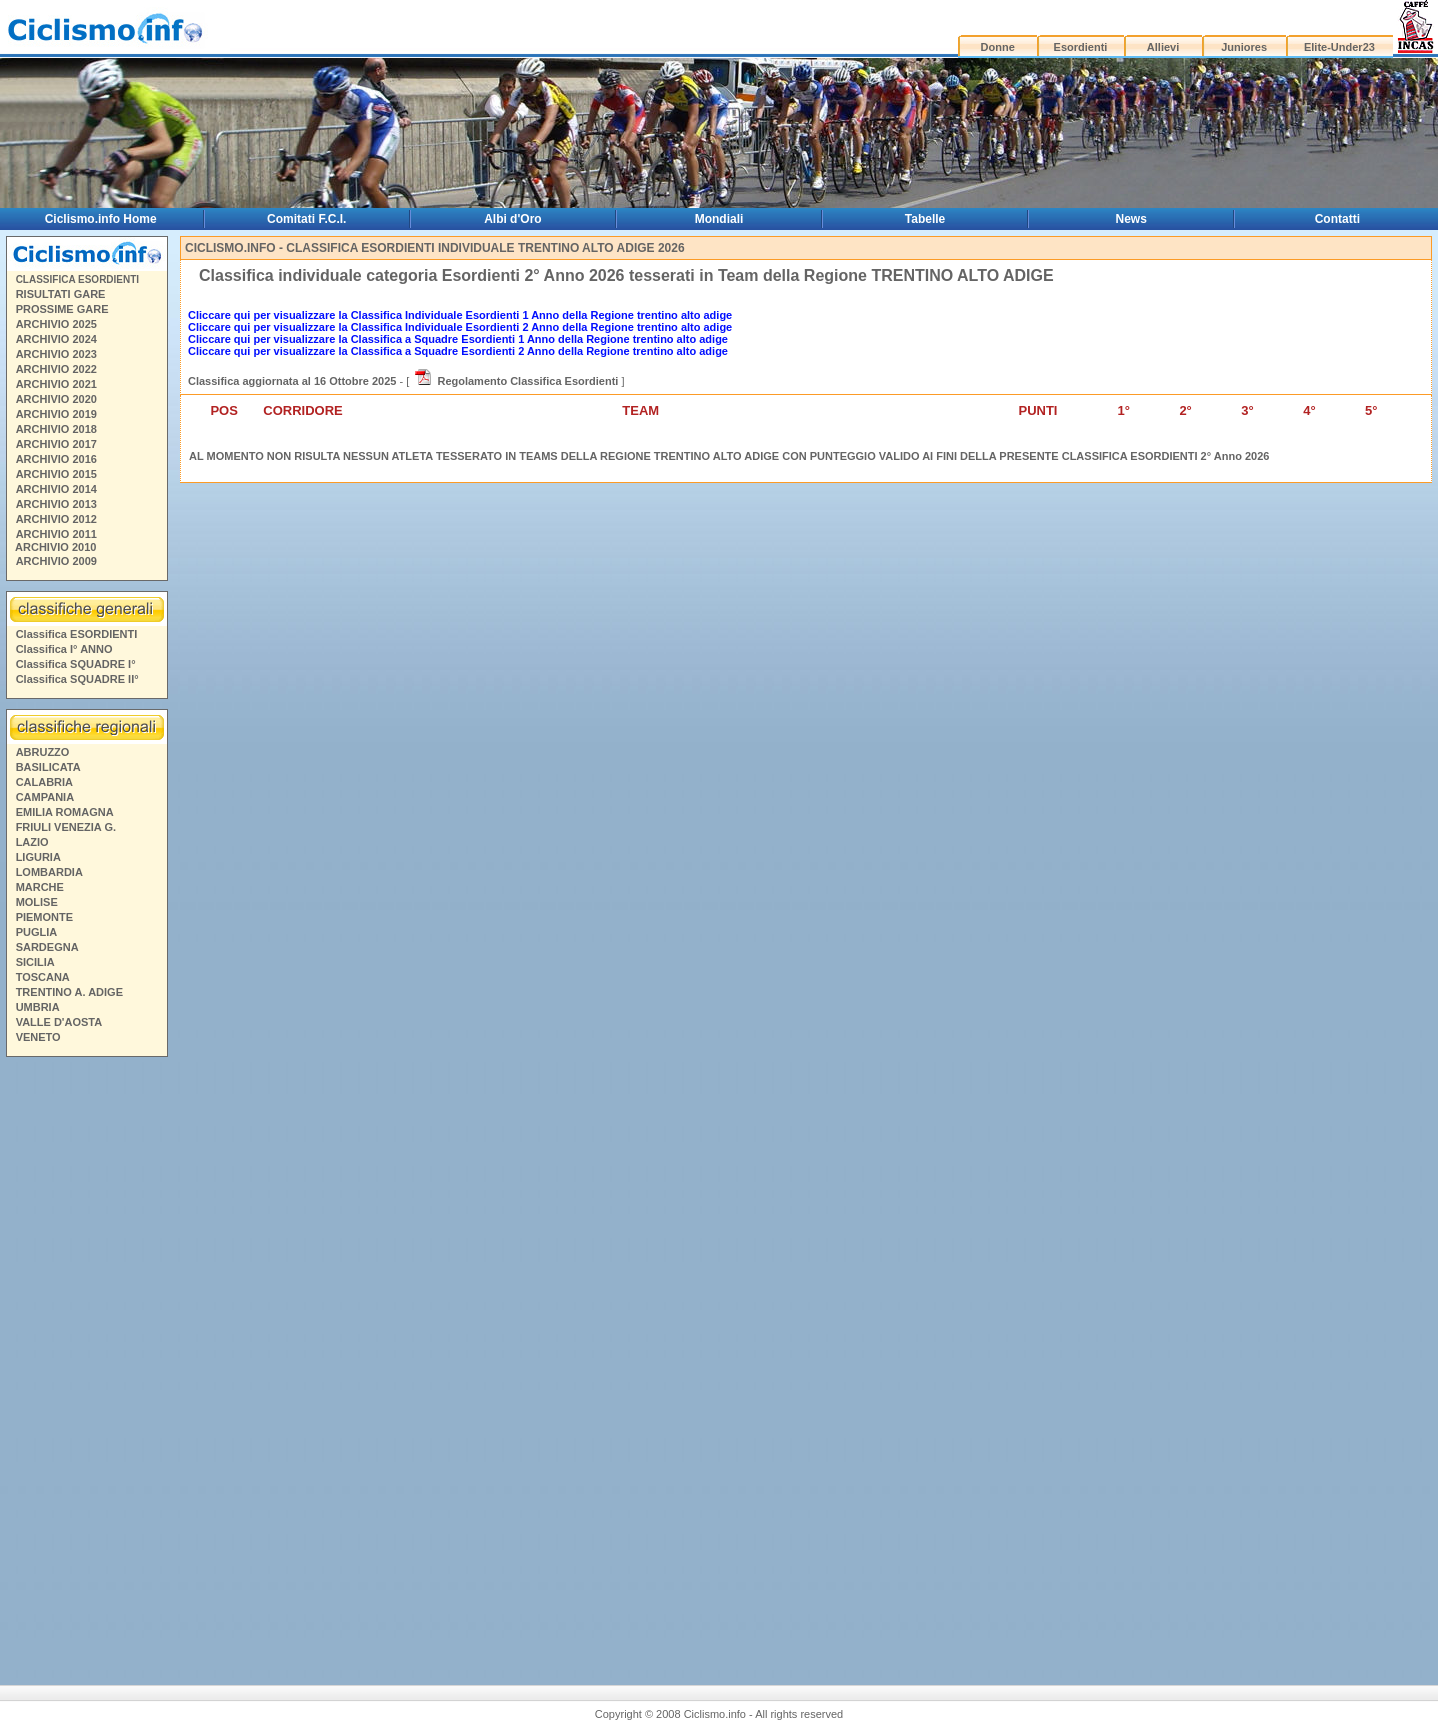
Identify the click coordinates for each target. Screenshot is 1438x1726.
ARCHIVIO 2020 (56, 399)
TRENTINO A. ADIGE (69, 992)
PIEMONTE (44, 917)
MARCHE (40, 887)
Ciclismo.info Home (101, 219)
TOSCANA (43, 977)
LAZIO (32, 842)
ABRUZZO (43, 752)
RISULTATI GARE (61, 294)
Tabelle (925, 219)
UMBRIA (38, 1007)
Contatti (1337, 219)
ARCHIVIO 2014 (56, 489)
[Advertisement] (86, 1357)
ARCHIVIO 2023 (56, 354)
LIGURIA (38, 857)
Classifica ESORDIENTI (77, 634)
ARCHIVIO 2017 (56, 444)
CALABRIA (44, 782)
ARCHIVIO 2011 (56, 534)
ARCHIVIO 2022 (56, 369)
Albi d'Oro (513, 219)
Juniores (1244, 47)
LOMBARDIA (49, 872)
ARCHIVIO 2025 (56, 324)
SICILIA (35, 962)
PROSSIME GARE (62, 309)
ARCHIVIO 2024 (56, 339)
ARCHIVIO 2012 (56, 519)
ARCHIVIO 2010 (55, 547)
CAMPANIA (45, 797)
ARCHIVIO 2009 (56, 561)
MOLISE (37, 902)
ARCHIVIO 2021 (56, 384)
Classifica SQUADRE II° (77, 679)
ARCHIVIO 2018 (56, 429)
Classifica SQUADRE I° (76, 664)
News (1130, 219)
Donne (998, 47)
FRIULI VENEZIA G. (66, 827)
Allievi (1163, 47)
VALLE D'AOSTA (59, 1022)
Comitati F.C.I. (306, 219)
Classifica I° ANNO (64, 649)
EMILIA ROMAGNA (65, 812)
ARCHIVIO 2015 (56, 474)
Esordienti (1081, 47)
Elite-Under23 (1339, 47)
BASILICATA (48, 767)
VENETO (38, 1037)
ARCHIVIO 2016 (56, 459)
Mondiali (719, 219)
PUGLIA (37, 932)
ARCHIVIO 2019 (56, 414)
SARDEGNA (47, 947)
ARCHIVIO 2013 (56, 504)
